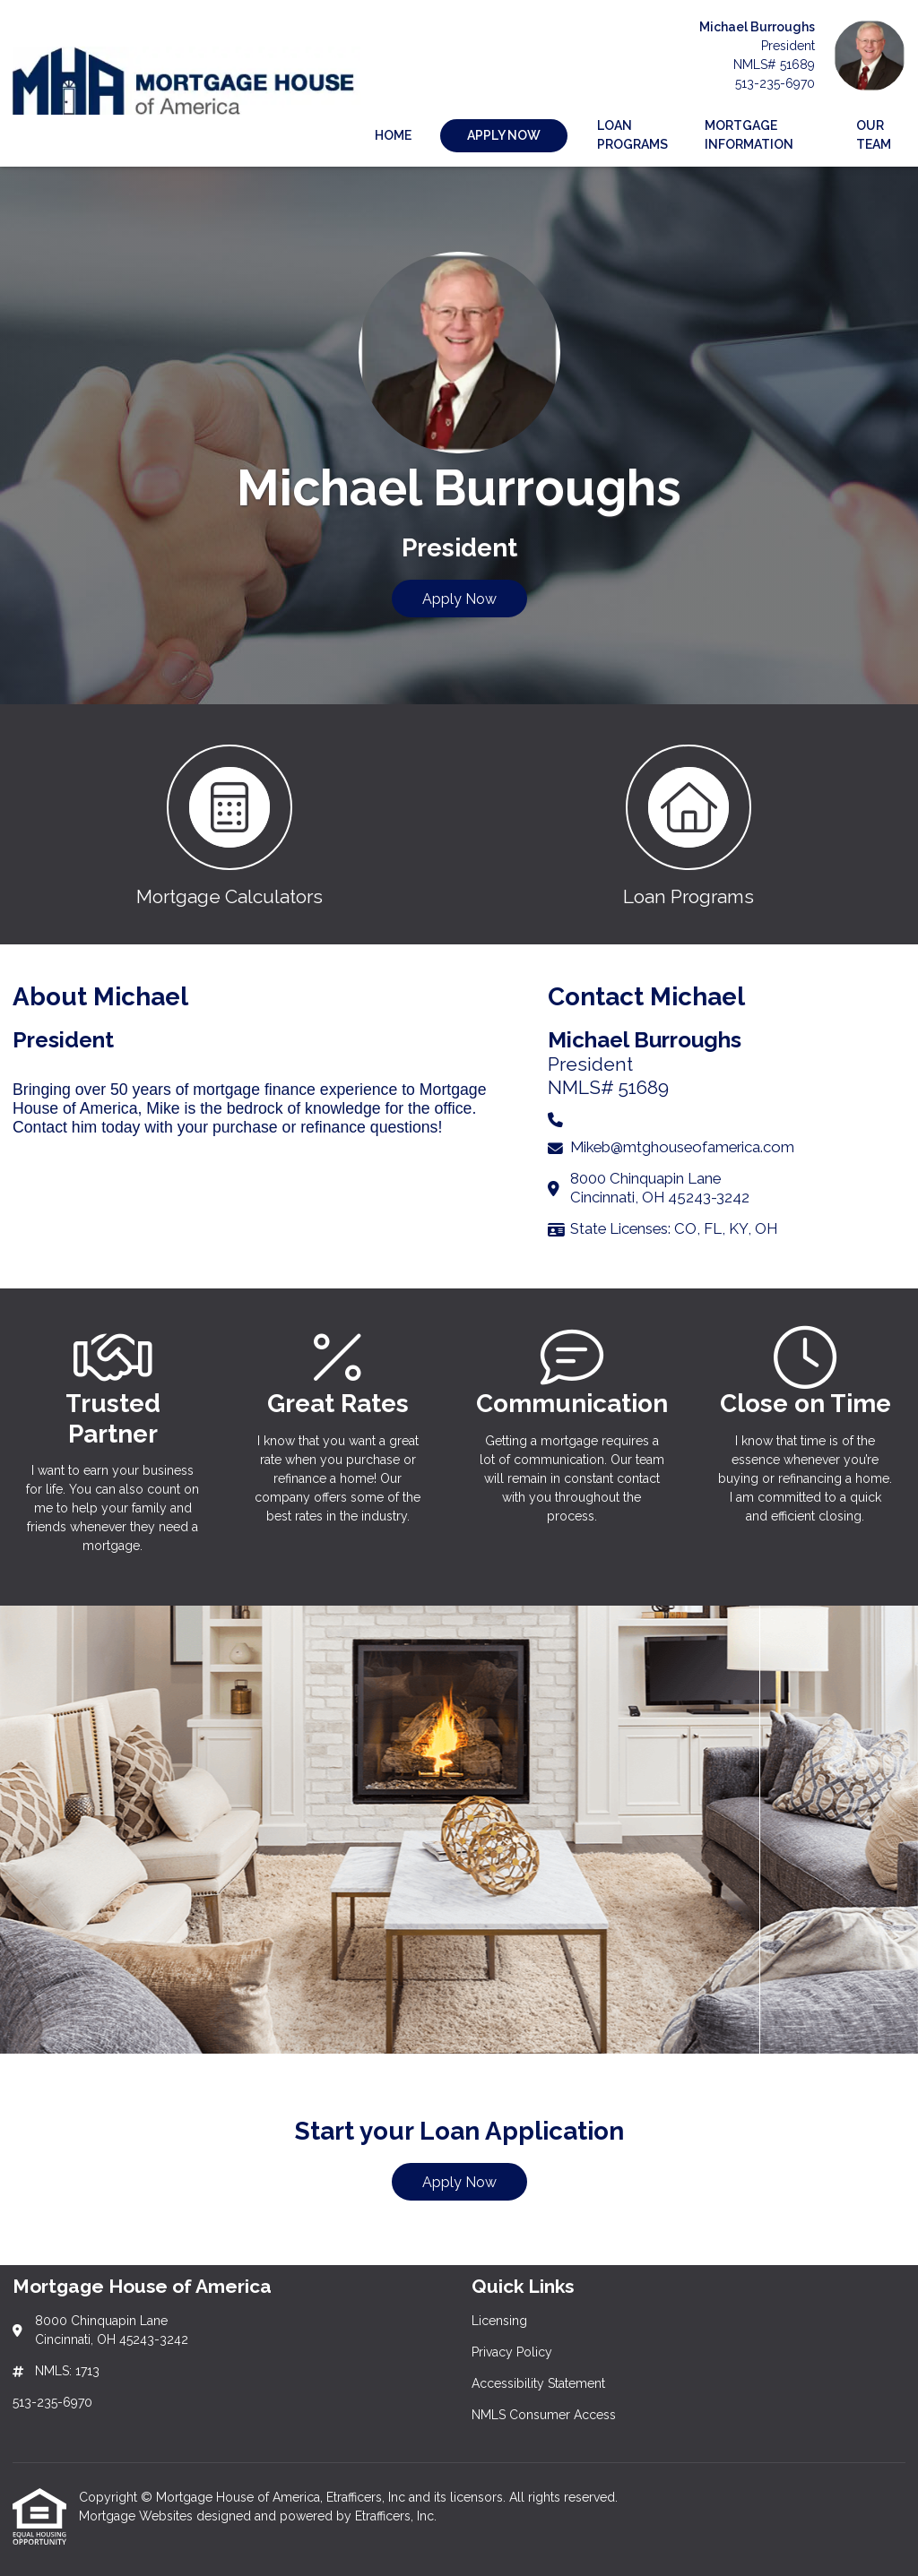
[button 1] (229, 824)
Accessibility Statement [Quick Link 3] (538, 2383)
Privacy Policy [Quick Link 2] (512, 2352)
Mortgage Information (749, 134)
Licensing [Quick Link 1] (499, 2320)
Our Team (873, 134)
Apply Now (459, 598)
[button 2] (688, 824)
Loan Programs (632, 134)
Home (393, 135)
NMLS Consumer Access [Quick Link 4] (544, 2415)
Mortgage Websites (137, 2516)
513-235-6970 (775, 83)
